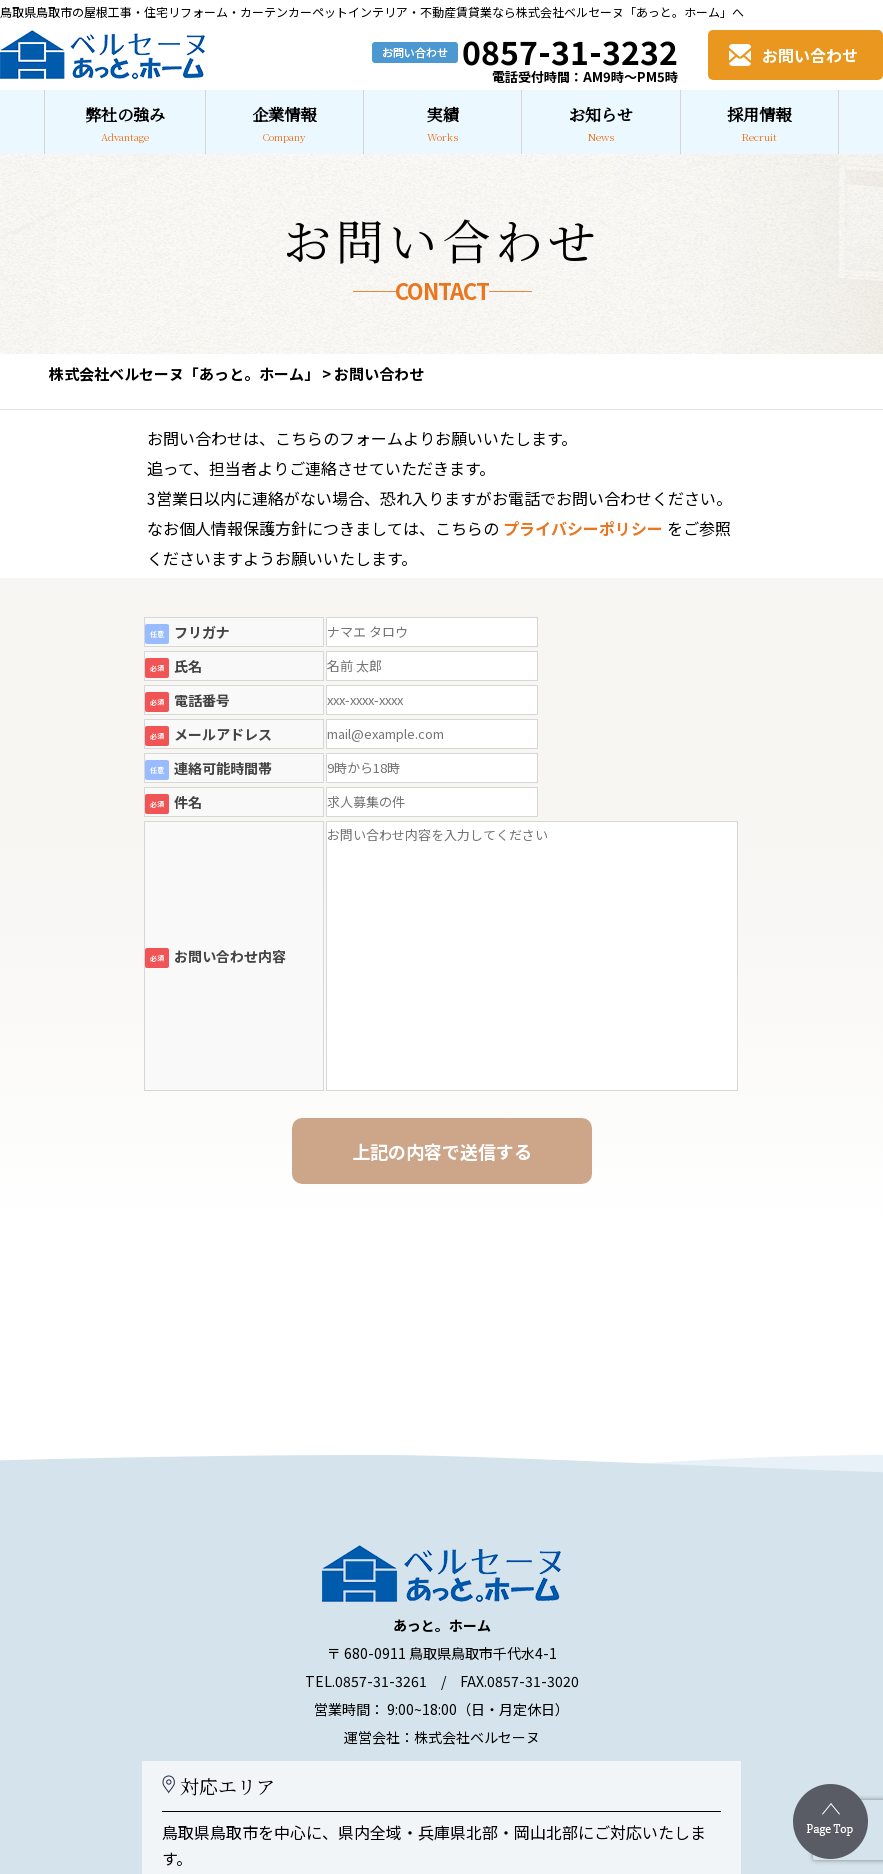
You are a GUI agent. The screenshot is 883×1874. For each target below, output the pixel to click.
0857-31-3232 (570, 51)
